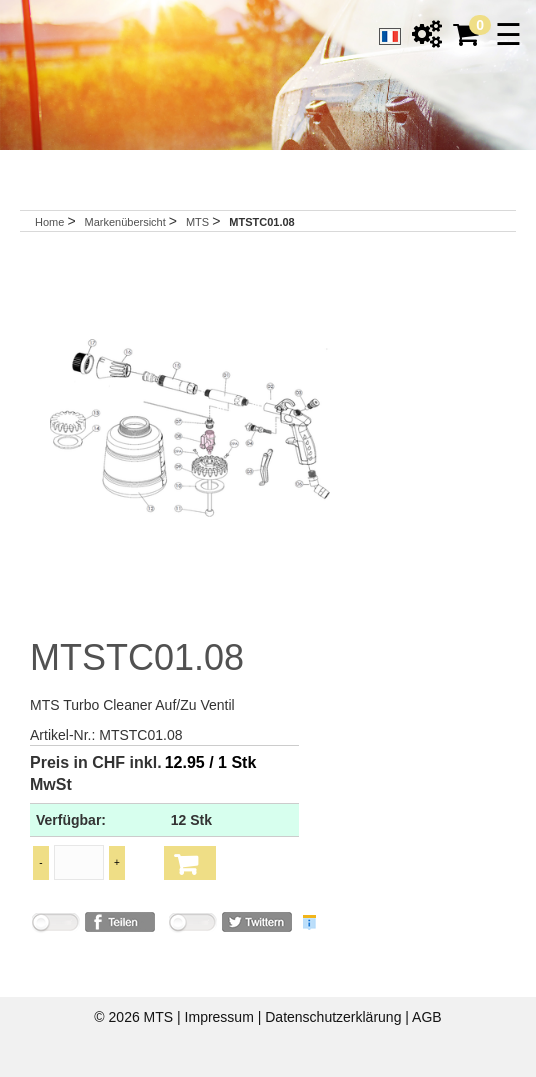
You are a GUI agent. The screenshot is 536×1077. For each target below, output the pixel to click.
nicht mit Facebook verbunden (55, 925)
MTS (199, 222)
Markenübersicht (126, 222)
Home (49, 222)
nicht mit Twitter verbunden (192, 925)
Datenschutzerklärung (335, 1017)
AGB (427, 1017)
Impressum (221, 1017)
